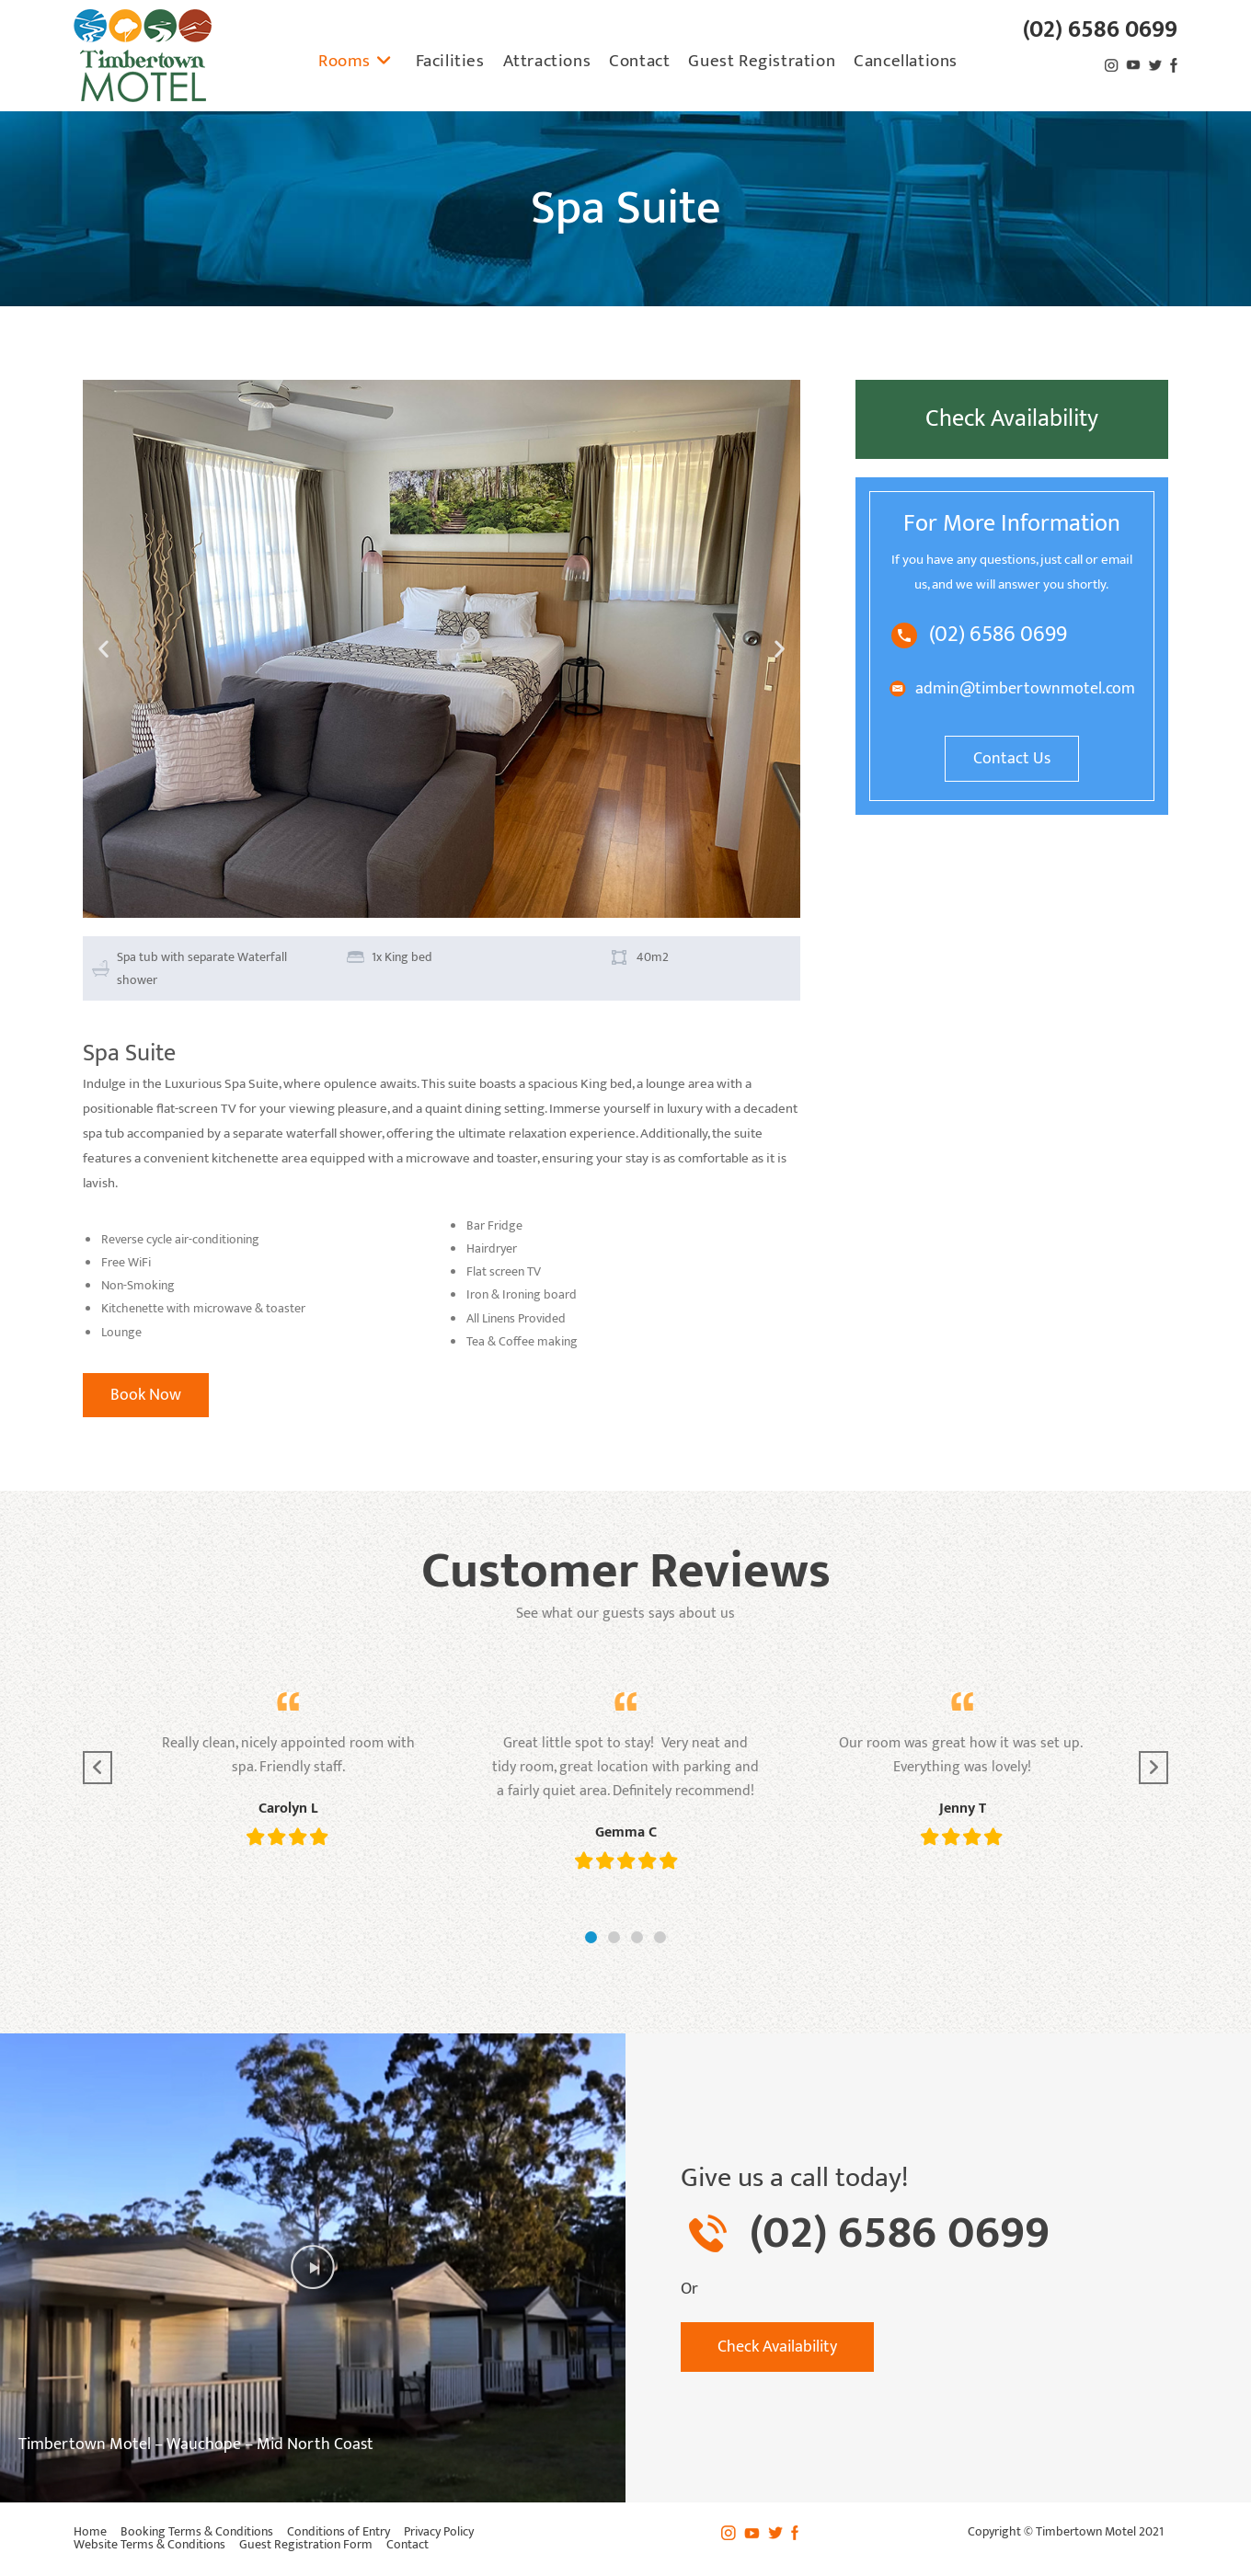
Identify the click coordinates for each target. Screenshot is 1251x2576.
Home (90, 2531)
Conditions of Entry (338, 2531)
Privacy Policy (439, 2531)
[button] (103, 648)
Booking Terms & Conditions (197, 2531)
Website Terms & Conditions (149, 2544)
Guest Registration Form (306, 2544)
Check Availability (1011, 419)
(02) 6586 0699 (1100, 30)
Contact (407, 2544)
